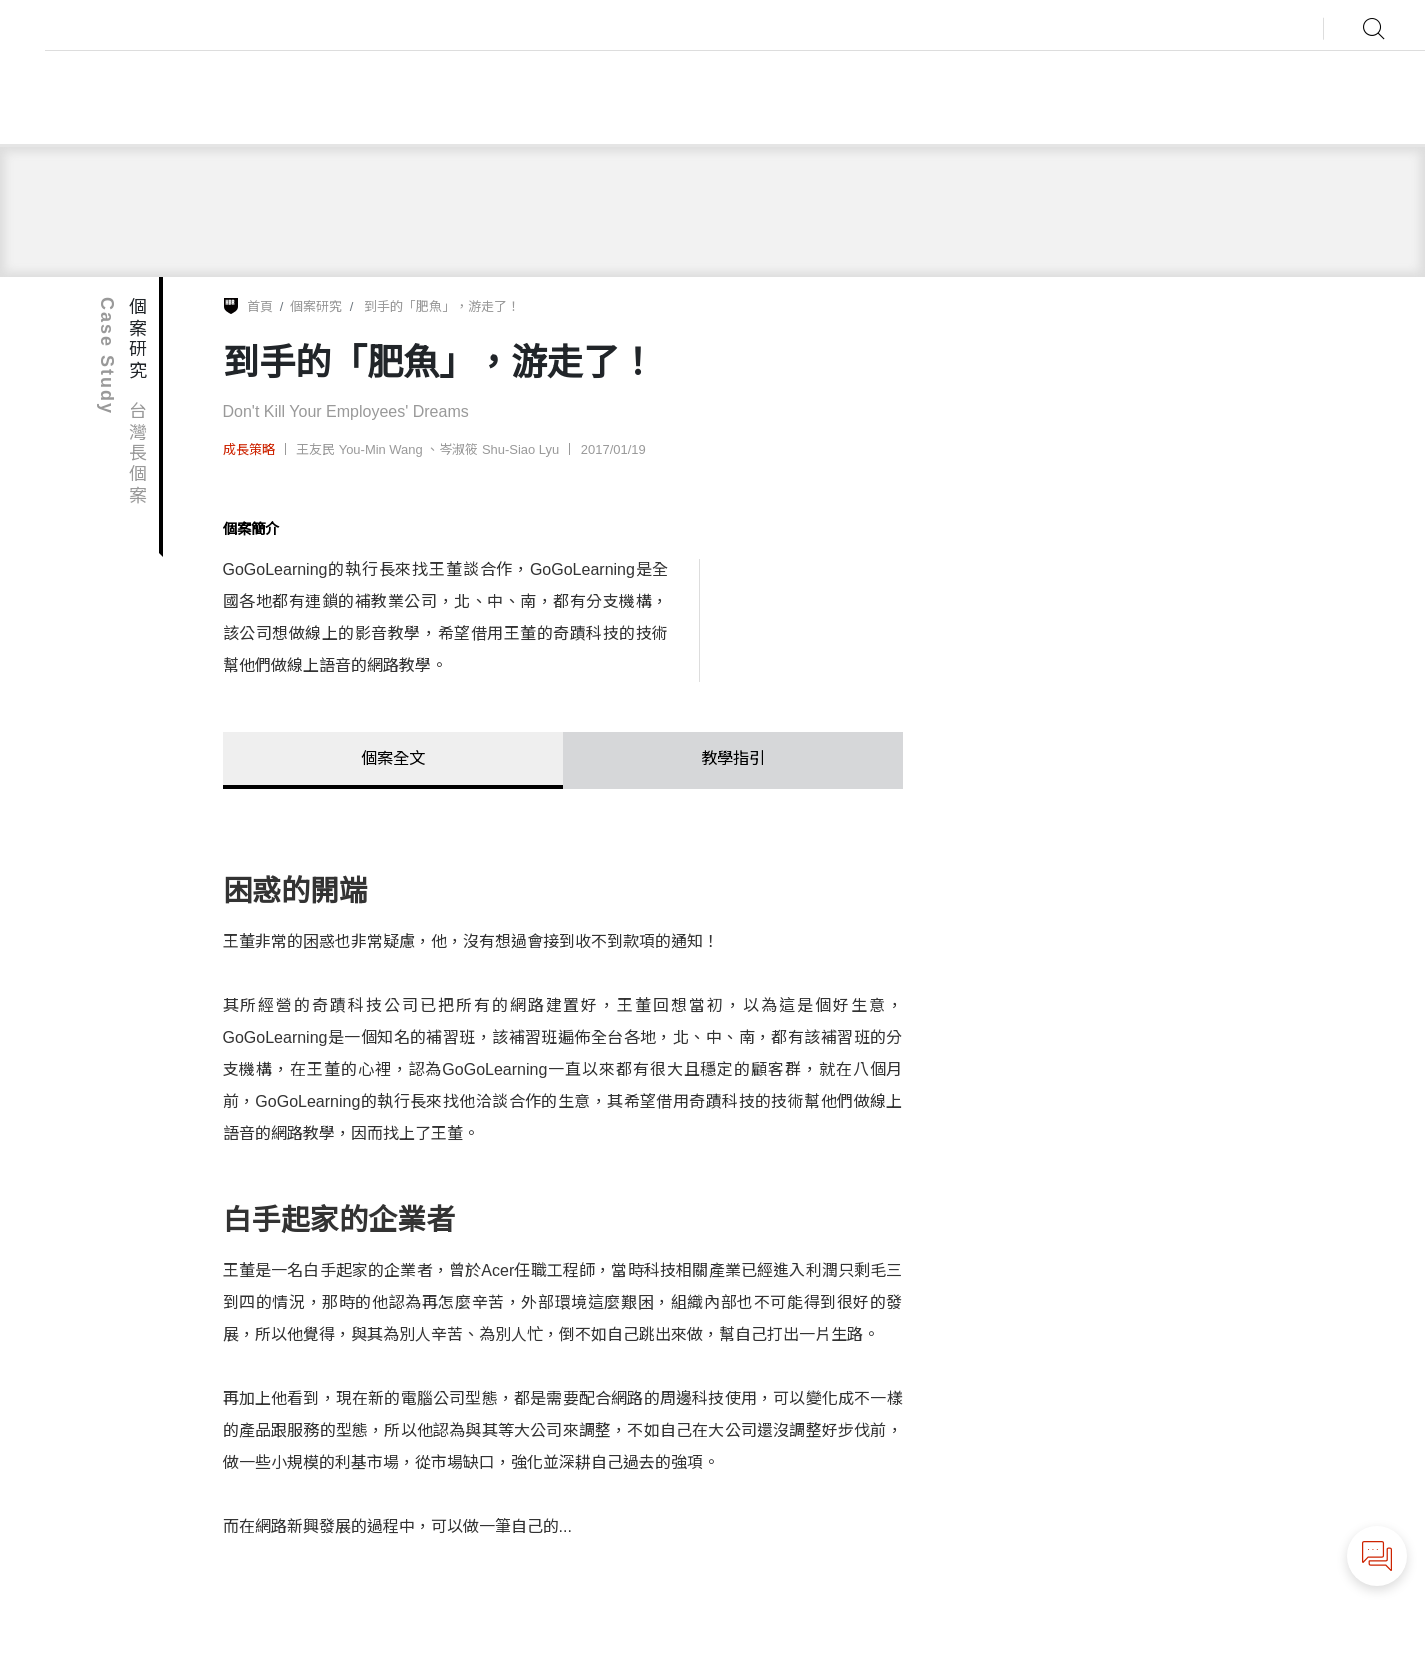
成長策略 (249, 449)
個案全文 (393, 757)
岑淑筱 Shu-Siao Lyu (499, 449)
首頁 (260, 306)
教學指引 (733, 757)
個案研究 (316, 306)
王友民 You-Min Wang (361, 449)
